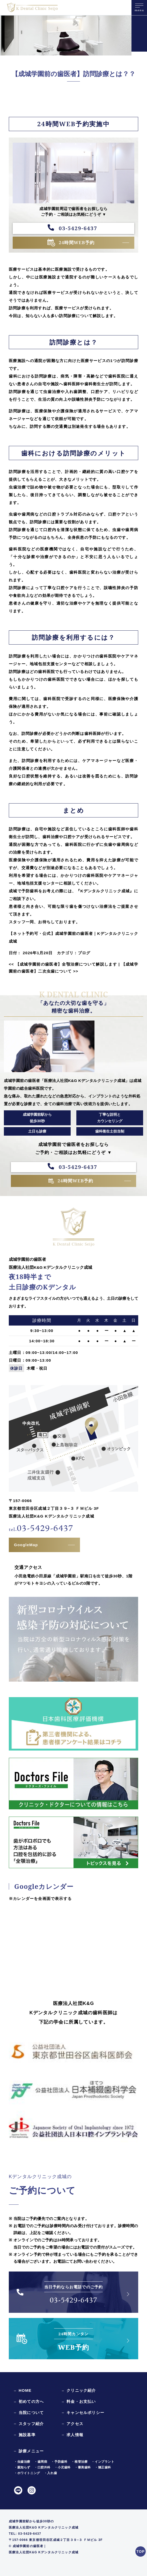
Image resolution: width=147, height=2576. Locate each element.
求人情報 (75, 2435)
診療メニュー (31, 2451)
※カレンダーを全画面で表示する (40, 1898)
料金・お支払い (81, 2401)
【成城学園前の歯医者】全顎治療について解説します (63, 964)
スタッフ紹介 (31, 2423)
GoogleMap (26, 1545)
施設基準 (27, 2435)
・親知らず (22, 2467)
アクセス (75, 2423)
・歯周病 (40, 2461)
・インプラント (102, 2461)
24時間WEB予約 (76, 242)
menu (139, 8)
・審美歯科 (83, 2467)
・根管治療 (79, 2461)
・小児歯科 (62, 2467)
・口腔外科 (42, 2467)
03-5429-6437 (78, 228)
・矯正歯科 (103, 2467)
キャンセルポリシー (85, 2412)
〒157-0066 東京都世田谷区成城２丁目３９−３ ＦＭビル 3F (56, 2540)
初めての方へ (31, 2401)
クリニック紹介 (81, 2390)
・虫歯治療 (22, 2461)
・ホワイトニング (27, 2473)
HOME (25, 2390)
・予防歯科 (59, 2461)
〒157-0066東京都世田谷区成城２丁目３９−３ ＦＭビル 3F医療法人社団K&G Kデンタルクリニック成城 (54, 1508)
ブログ (84, 953)
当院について (31, 2412)
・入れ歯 (50, 2473)
